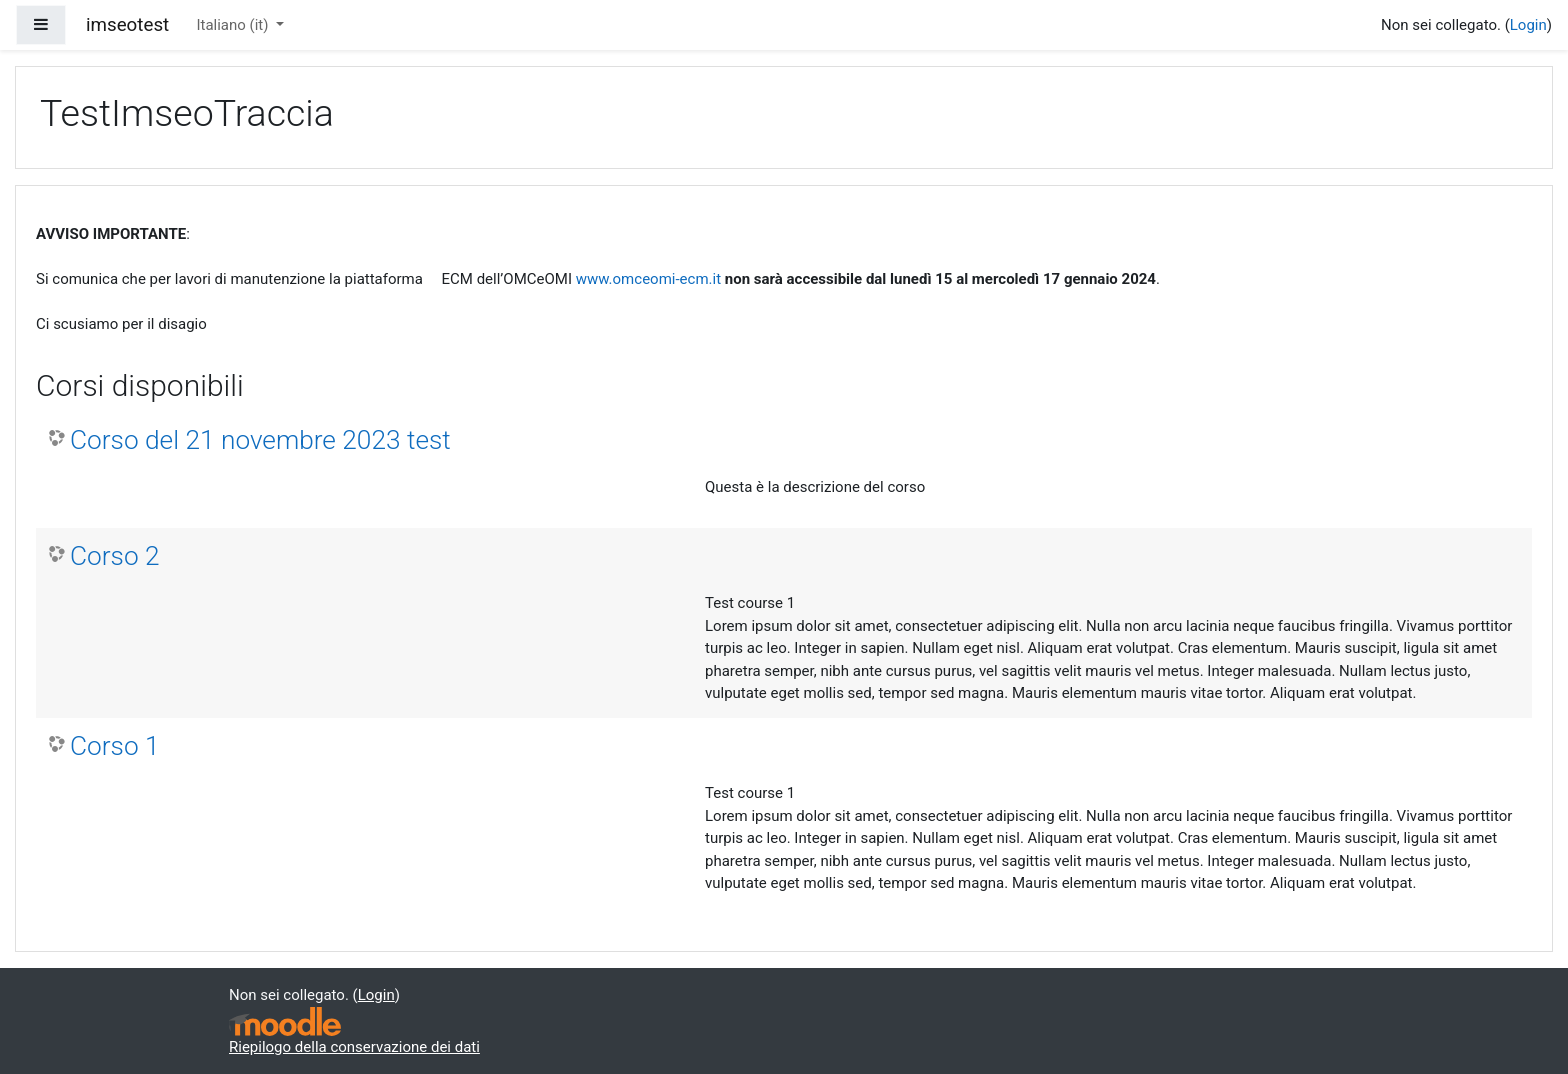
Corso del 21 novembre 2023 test (260, 440)
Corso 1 (115, 746)
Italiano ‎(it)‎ (234, 25)
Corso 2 (115, 556)
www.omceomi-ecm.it (648, 279)
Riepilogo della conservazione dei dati (354, 1047)
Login (1528, 25)
